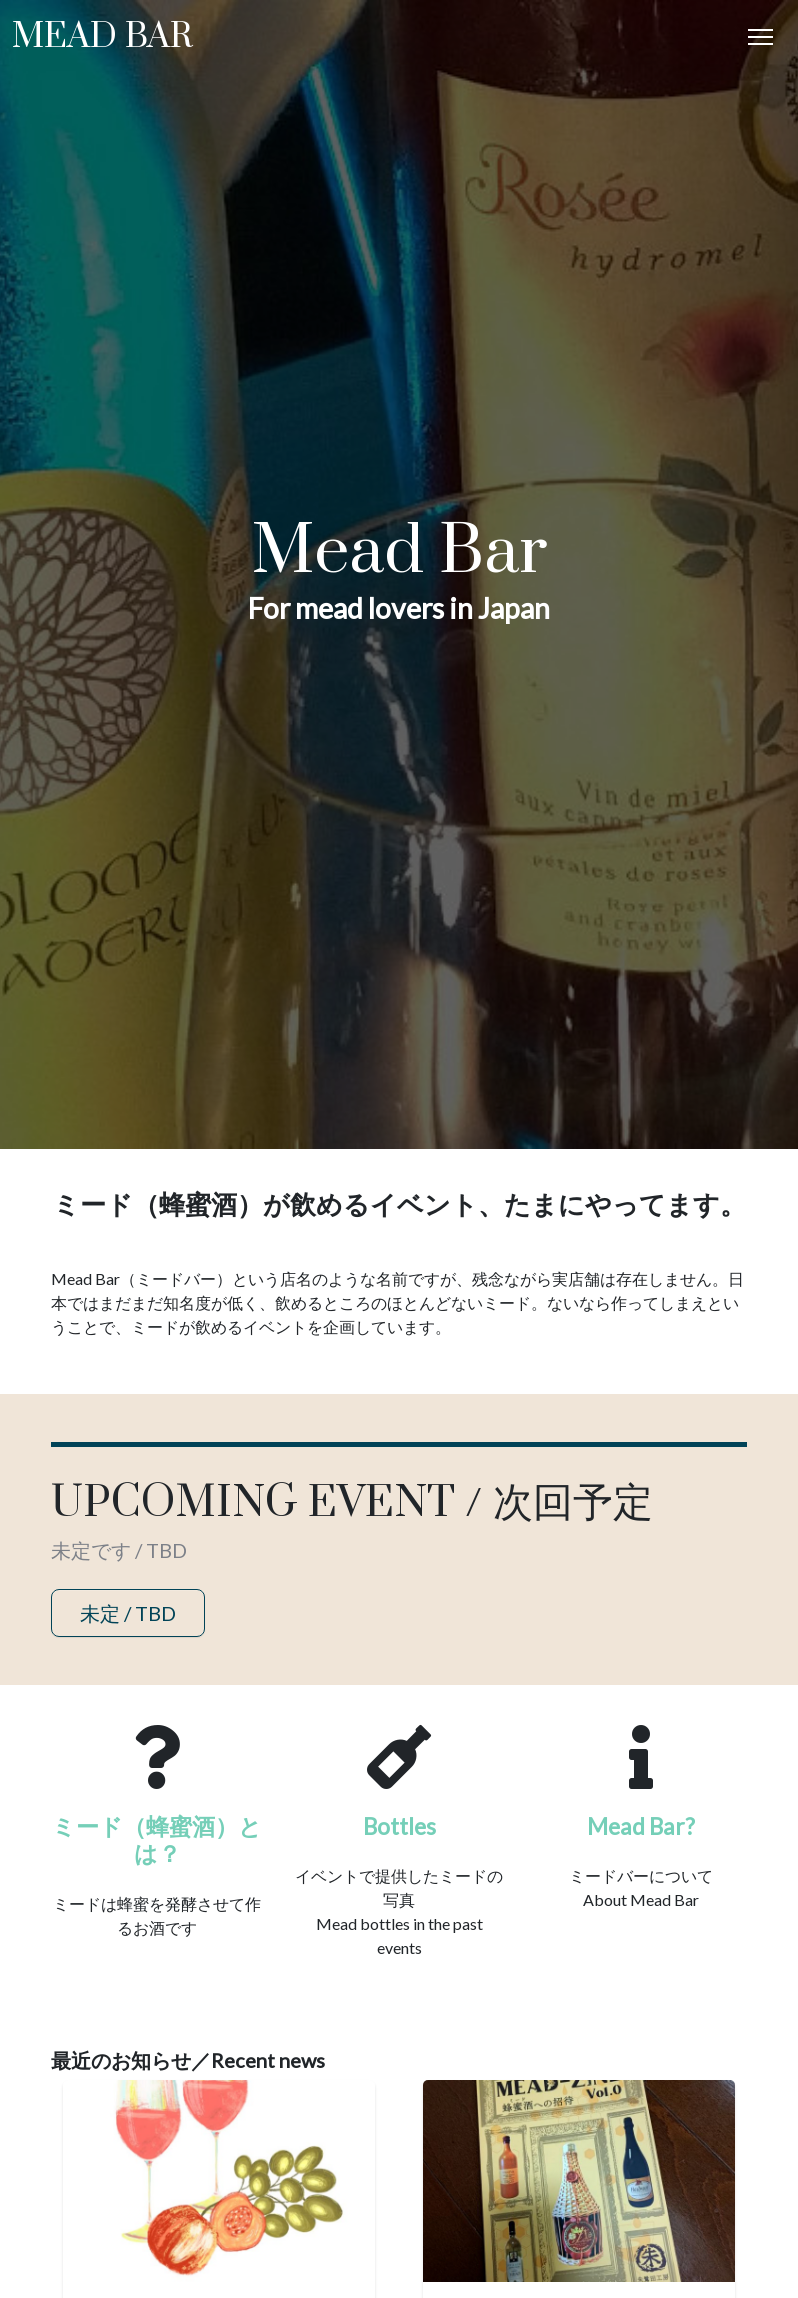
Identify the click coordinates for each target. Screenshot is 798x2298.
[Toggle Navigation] (760, 37)
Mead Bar (102, 37)
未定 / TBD (128, 1613)
